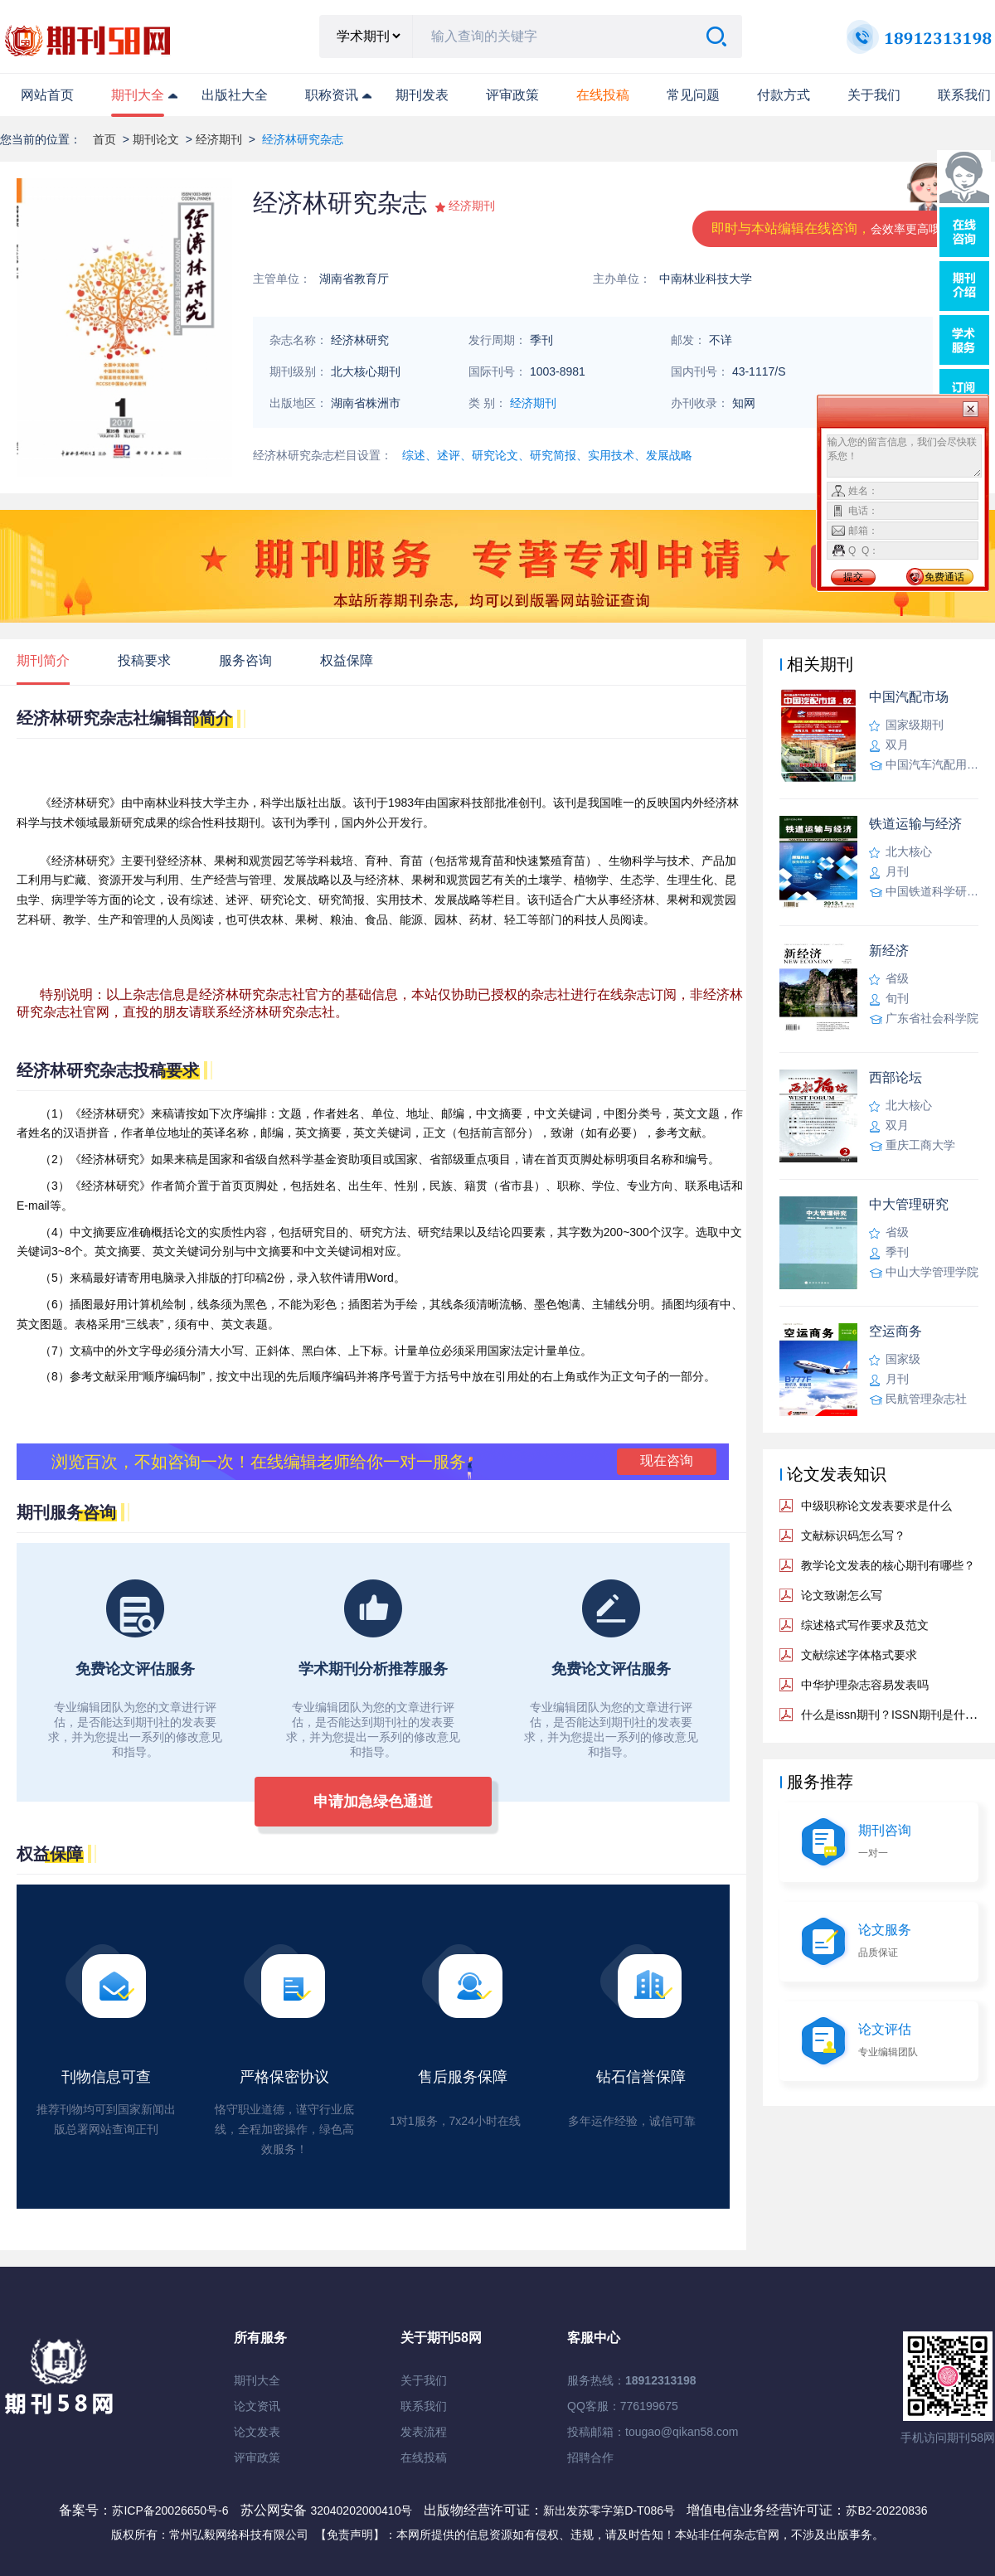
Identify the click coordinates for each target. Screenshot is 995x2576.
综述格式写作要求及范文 (865, 1625)
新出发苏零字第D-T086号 (609, 2510)
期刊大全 (137, 95)
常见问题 (693, 95)
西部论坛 (895, 1077)
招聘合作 (590, 2457)
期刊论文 (156, 139)
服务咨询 (245, 660)
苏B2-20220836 (886, 2510)
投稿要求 (144, 660)
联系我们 (964, 95)
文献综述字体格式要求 (859, 1655)
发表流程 (423, 2432)
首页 (104, 139)
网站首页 (47, 95)
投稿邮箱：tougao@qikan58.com (652, 2432)
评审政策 (512, 95)
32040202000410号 (362, 2510)
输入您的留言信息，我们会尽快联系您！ (904, 456)
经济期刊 (219, 139)
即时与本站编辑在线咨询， (831, 228)
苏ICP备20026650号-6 (170, 2510)
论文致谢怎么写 (841, 1595)
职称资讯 (331, 95)
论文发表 (257, 2432)
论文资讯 (257, 2406)
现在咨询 (666, 1460)
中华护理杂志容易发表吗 (865, 1684)
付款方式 (783, 95)
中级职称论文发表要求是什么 (876, 1505)
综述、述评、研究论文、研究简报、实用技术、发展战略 (547, 455)
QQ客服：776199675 (622, 2406)
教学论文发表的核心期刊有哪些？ (888, 1565)
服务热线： (631, 2380)
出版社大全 (234, 95)
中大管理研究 (909, 1204)
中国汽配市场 (909, 697)
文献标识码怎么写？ (853, 1535)
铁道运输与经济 (915, 824)
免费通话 (944, 577)
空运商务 (895, 1331)
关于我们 (873, 95)
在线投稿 (423, 2457)
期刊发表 (422, 95)
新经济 (889, 951)
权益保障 (346, 660)
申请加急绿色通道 (373, 1801)
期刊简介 (43, 660)
